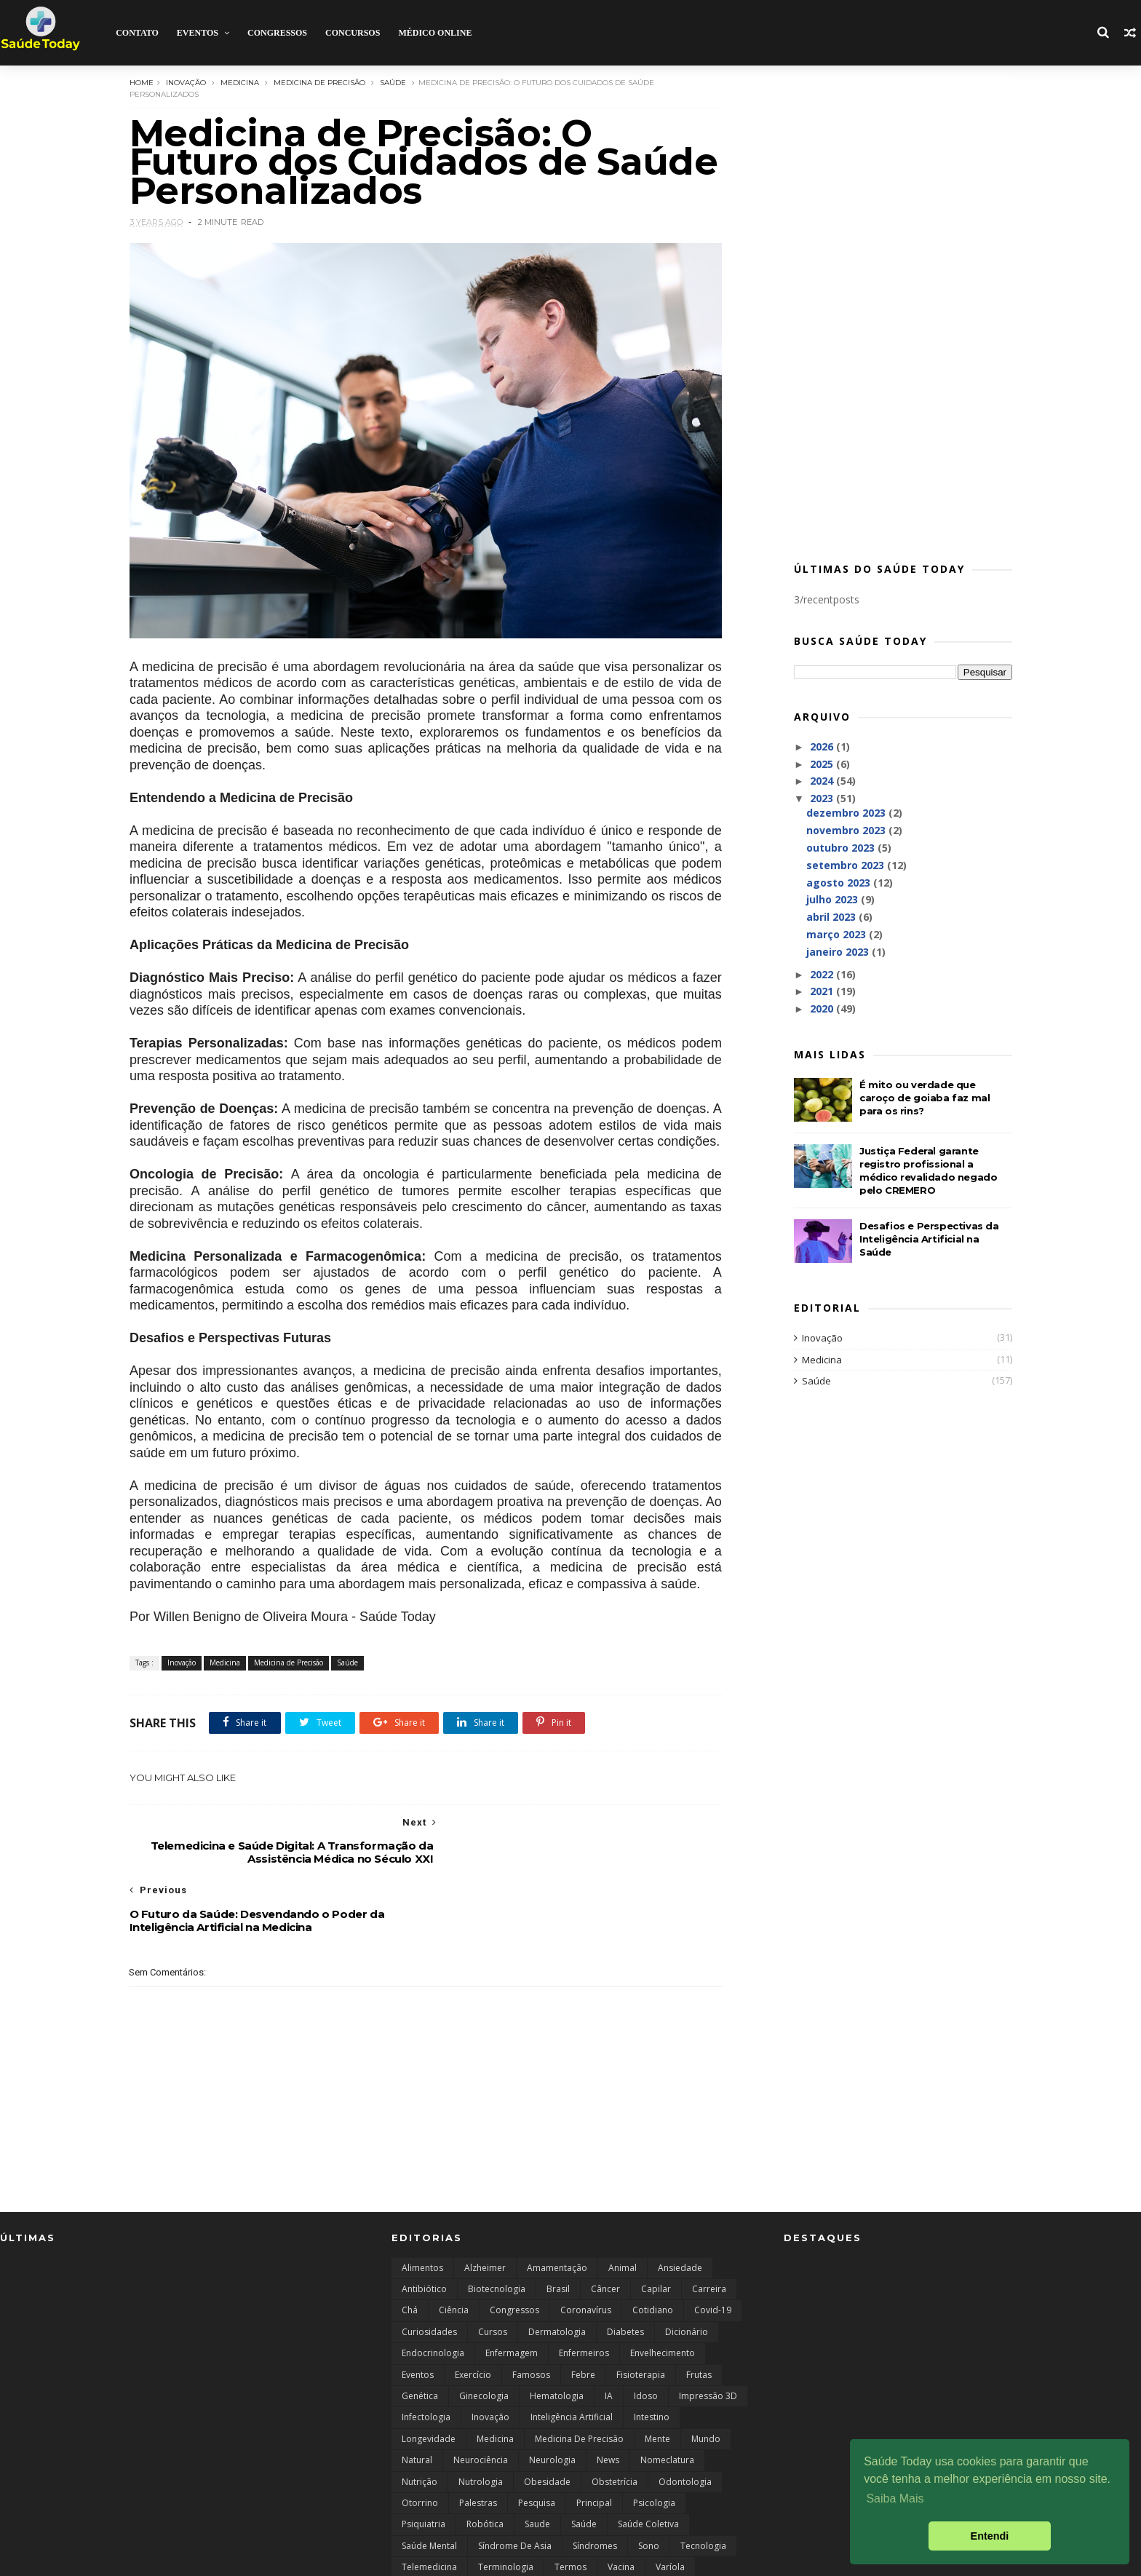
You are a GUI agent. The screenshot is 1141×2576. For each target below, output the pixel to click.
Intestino (651, 2359)
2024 (818, 781)
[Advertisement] (898, 316)
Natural (417, 2401)
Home (146, 82)
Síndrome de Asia (515, 2487)
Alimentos (422, 2209)
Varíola (670, 2508)
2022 (818, 974)
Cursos (492, 2273)
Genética (420, 2337)
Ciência (454, 2252)
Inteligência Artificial (571, 2359)
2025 (818, 764)
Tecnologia (703, 2487)
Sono (648, 2487)
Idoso (646, 2337)
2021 (818, 991)
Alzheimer (485, 2209)
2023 (818, 798)
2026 (818, 746)
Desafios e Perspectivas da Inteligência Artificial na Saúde (924, 1239)
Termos (570, 2508)
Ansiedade (680, 2209)
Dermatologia (557, 2273)
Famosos (531, 2316)
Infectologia (426, 2359)
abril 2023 (827, 917)
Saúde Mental (429, 2487)
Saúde (397, 82)
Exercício (473, 2316)
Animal (622, 2209)
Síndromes (595, 2487)
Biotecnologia (496, 2230)
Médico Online (435, 33)
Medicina (244, 82)
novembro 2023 (842, 830)
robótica (485, 2466)
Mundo (705, 2380)
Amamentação (557, 2209)
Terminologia (505, 2508)
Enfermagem (511, 2294)
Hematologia (557, 2337)
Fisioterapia (640, 2316)
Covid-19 (712, 2252)
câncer (605, 2230)
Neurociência (480, 2401)
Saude (537, 2466)
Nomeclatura (667, 2401)
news (608, 2401)
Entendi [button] (990, 2536)
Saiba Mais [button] (894, 2498)
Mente (657, 2380)
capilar (656, 2230)
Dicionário (686, 2273)
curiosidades (429, 2273)
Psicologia (654, 2444)
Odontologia (685, 2423)
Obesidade (547, 2423)
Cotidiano (652, 2252)
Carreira (709, 2230)
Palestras (478, 2444)
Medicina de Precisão (324, 82)
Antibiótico (424, 2230)
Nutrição (419, 2423)
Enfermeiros (584, 2294)
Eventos (197, 33)
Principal (594, 2444)
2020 (818, 1008)
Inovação (190, 82)
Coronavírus (585, 2252)
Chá (410, 2252)
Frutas (699, 2316)
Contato (137, 33)
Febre (583, 2316)
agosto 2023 (834, 882)
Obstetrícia (614, 2423)
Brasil (558, 2230)
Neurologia (552, 2401)
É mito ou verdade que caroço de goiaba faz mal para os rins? (919, 1098)
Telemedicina (429, 2508)
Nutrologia (480, 2423)
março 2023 (832, 934)
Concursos (352, 33)
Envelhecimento (662, 2294)
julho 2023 (828, 899)
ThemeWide (145, 2557)
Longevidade (429, 2380)
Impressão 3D (708, 2337)
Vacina (621, 2508)
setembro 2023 (841, 865)
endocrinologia (433, 2294)
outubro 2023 (836, 848)
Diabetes (625, 2273)
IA (609, 2337)
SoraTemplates (79, 2557)
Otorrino (420, 2444)
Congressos (277, 33)
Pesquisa (536, 2444)
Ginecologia (484, 2337)
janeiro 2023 (834, 952)
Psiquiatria (423, 2466)
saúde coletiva (648, 2466)
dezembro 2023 (842, 813)
